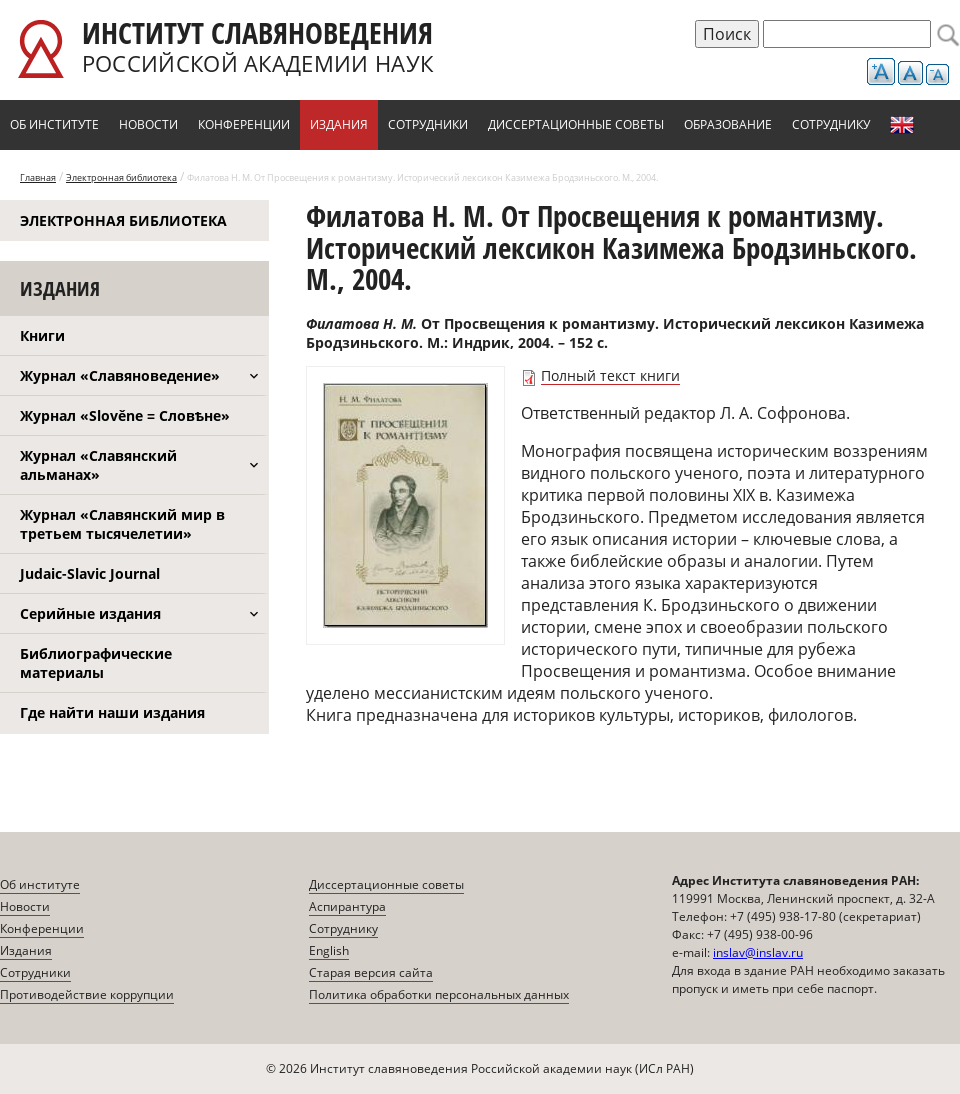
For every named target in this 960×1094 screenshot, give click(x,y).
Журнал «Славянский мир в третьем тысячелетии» (122, 524)
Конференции (244, 124)
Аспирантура (347, 906)
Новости (148, 124)
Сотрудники (428, 124)
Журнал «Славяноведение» (120, 375)
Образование (728, 124)
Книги (42, 335)
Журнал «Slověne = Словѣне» (125, 415)
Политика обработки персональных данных (439, 994)
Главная (38, 177)
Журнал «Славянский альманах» (98, 465)
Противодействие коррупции (87, 994)
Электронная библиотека (121, 177)
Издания (339, 124)
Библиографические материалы (96, 663)
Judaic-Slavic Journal (90, 573)
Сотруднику (831, 124)
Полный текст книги (610, 375)
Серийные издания (90, 613)
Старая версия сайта (371, 972)
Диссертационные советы (576, 124)
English (902, 125)
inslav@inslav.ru (758, 952)
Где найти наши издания (112, 712)
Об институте (54, 124)
